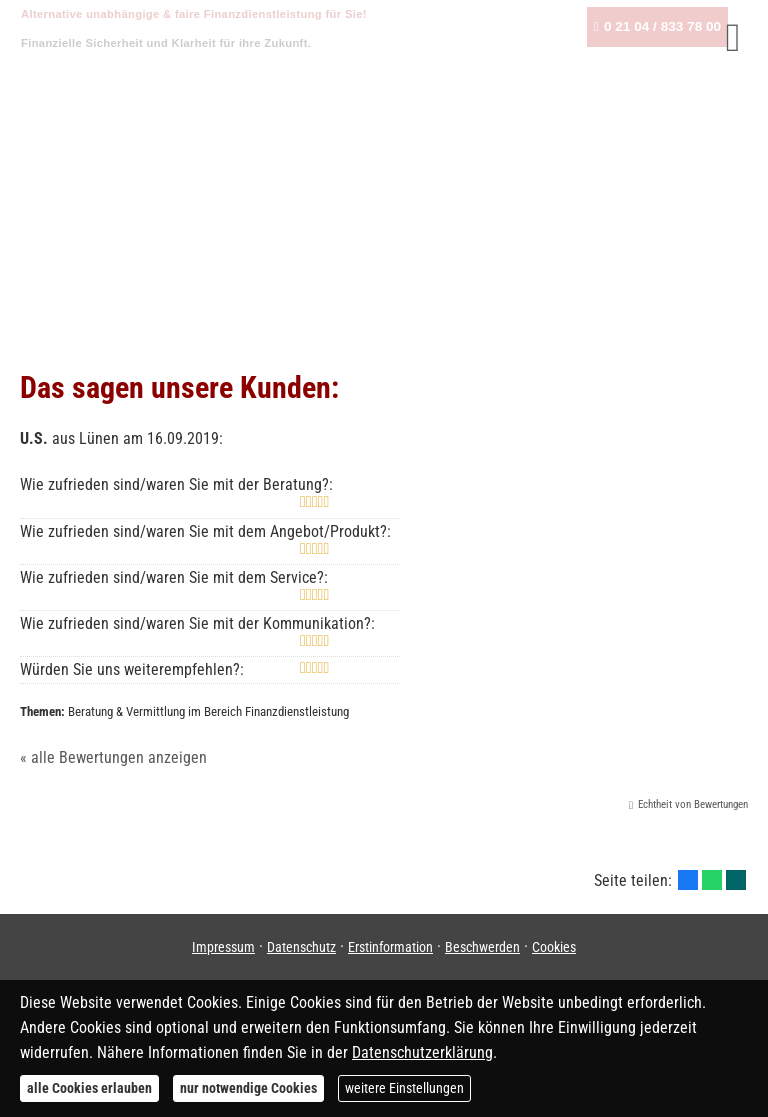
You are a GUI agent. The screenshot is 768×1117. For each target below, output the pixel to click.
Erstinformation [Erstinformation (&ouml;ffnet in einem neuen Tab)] (390, 947)
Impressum (223, 947)
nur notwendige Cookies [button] (248, 1088)
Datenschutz (301, 947)
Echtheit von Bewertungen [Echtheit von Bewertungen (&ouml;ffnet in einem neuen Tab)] (693, 804)
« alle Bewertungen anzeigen (113, 757)
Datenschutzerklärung (422, 1052)
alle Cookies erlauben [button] (89, 1088)
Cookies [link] (554, 947)
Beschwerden (482, 947)
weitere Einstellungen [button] (404, 1088)
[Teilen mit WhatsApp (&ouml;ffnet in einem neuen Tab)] (712, 880)
